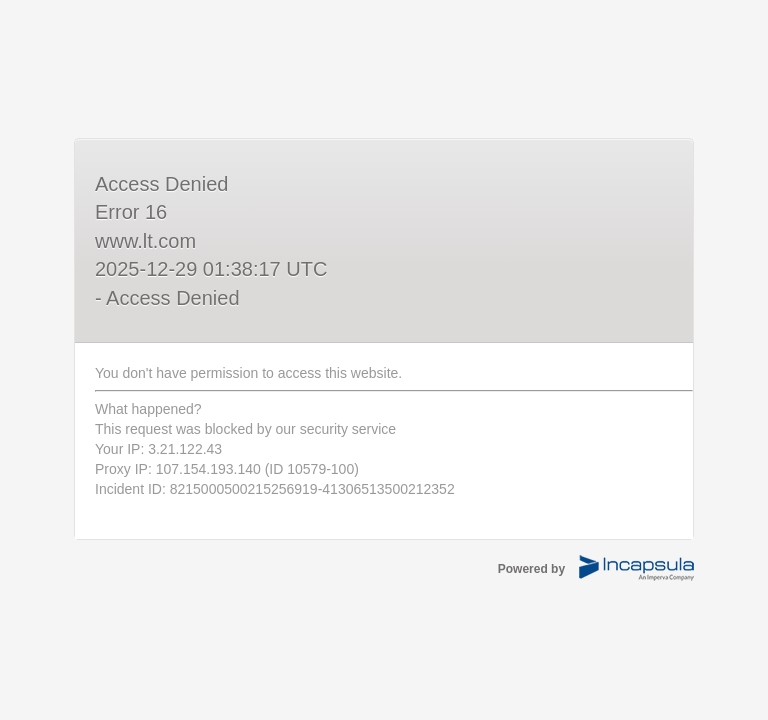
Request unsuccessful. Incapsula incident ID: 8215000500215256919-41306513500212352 (384, 360)
